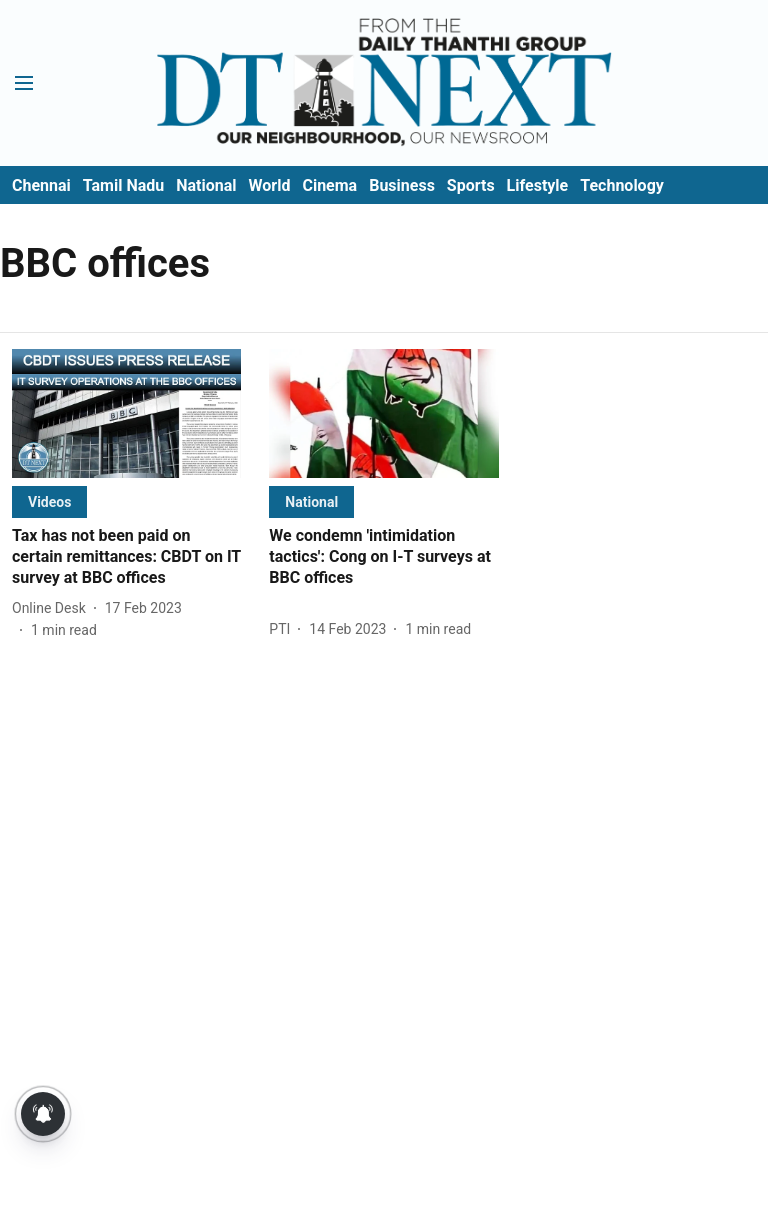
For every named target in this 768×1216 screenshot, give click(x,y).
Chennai (41, 185)
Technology (622, 185)
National (206, 185)
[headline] (126, 557)
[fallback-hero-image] (126, 413)
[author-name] (53, 608)
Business (402, 185)
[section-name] (49, 501)
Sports (471, 185)
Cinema (329, 185)
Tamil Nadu (123, 185)
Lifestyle (538, 185)
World (270, 185)
